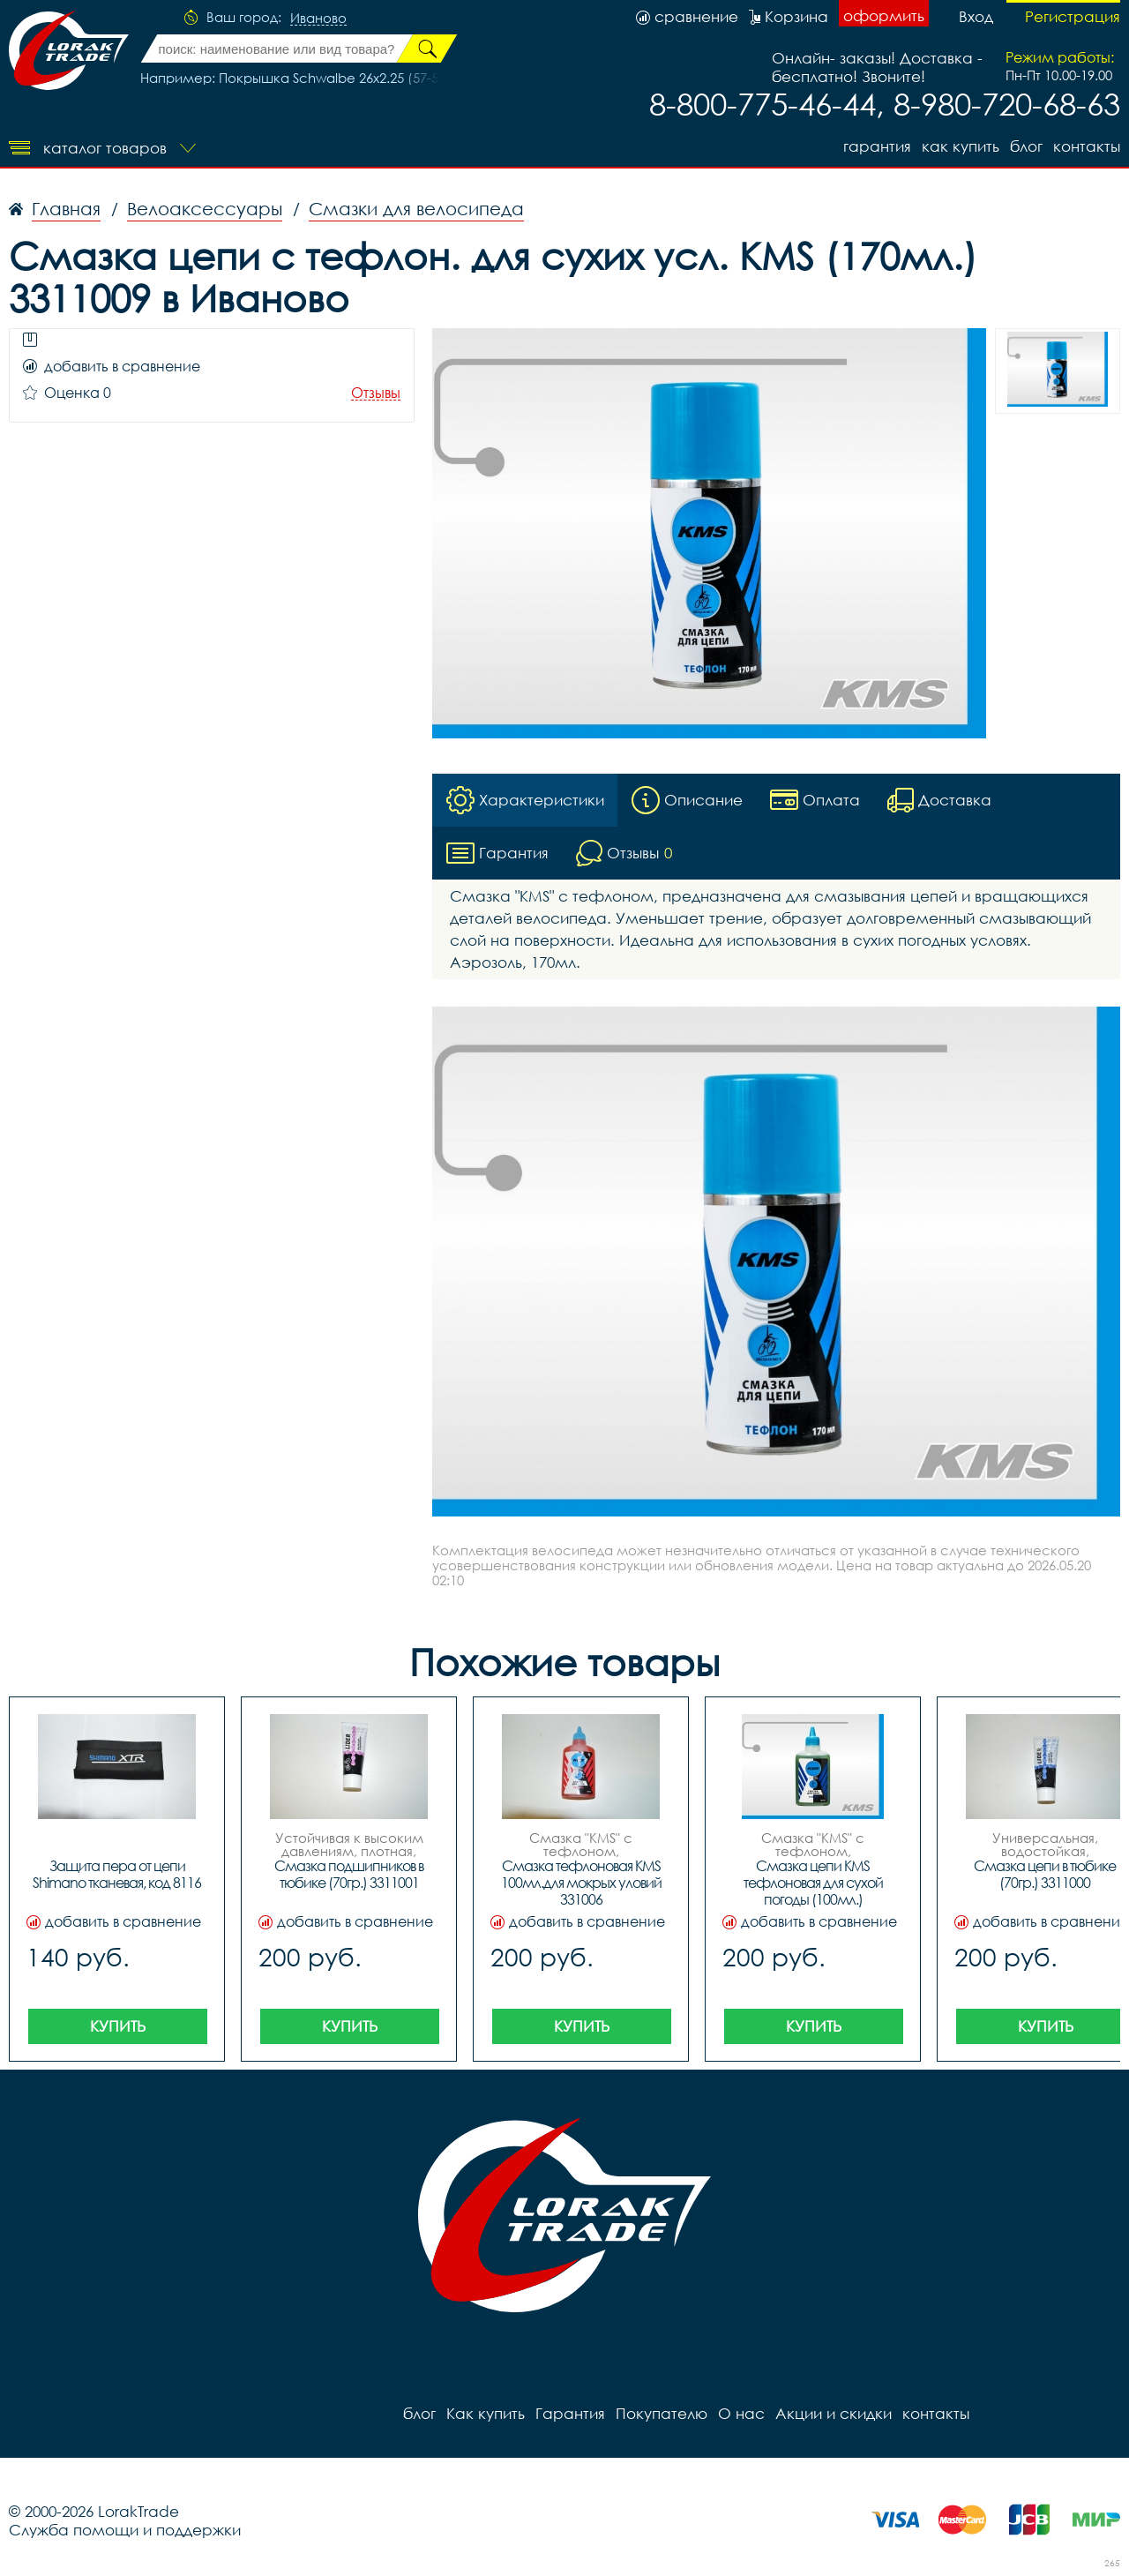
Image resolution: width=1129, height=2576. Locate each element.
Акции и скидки (833, 2413)
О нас (741, 2413)
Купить (118, 2026)
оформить (883, 15)
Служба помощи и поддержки (125, 2529)
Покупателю (661, 2413)
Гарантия (877, 146)
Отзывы (375, 393)
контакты (1086, 146)
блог (1026, 146)
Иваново (318, 18)
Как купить (960, 146)
